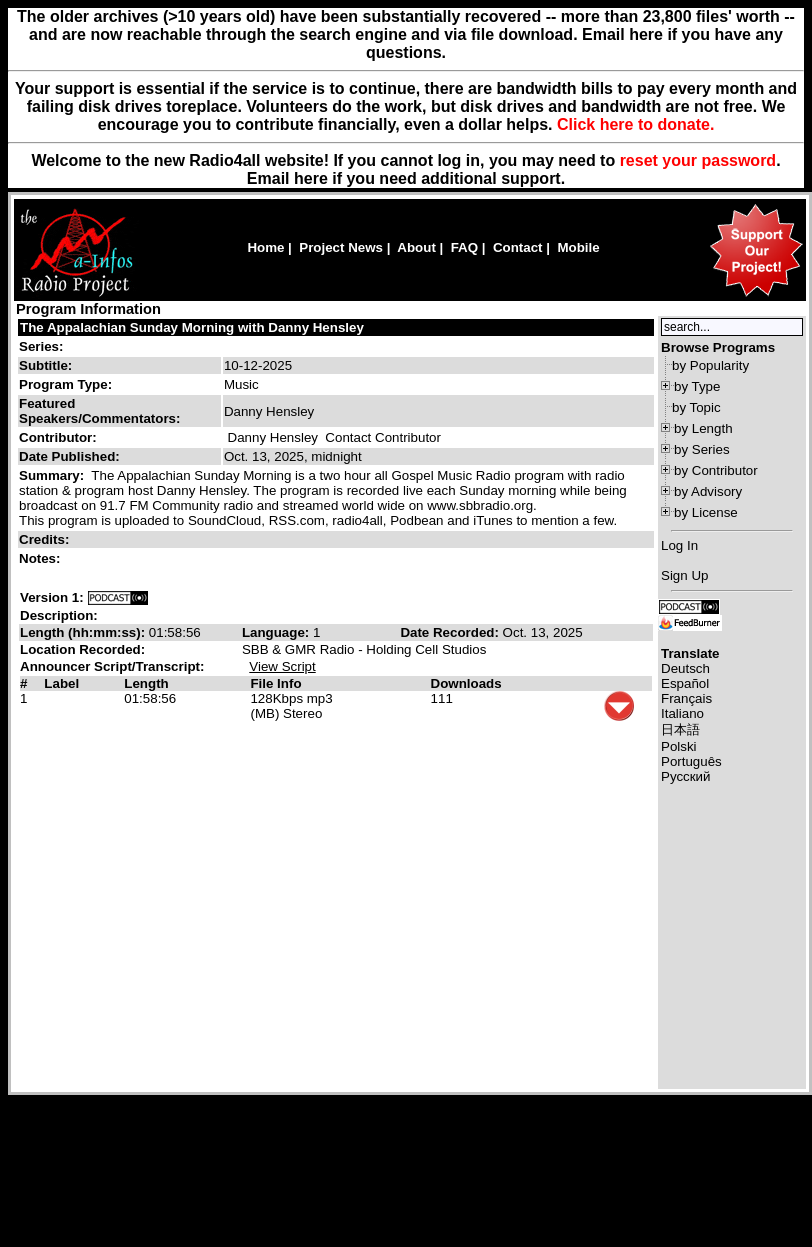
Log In (679, 545)
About (416, 247)
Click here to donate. (635, 124)
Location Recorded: (82, 649)
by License (706, 512)
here (311, 178)
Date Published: (69, 456)
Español (685, 683)
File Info (275, 683)
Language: (277, 632)
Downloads (466, 683)
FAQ (464, 247)
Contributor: (58, 437)
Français (686, 698)
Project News (341, 247)
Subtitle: (45, 365)
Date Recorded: (451, 632)
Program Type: (65, 384)
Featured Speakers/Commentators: (99, 411)
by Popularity (710, 365)
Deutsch (685, 668)
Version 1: (52, 597)
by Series (702, 449)
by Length (703, 428)
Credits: (46, 539)
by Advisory (708, 491)
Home (265, 247)
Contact (518, 247)
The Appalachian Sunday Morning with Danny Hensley (192, 327)
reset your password (698, 160)
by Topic (696, 407)
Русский (685, 776)
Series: (41, 346)
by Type (697, 386)
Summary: (53, 475)
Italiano (682, 713)
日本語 (680, 729)
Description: (59, 615)
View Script (282, 666)
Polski (679, 746)
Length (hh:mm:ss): (84, 632)
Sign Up (684, 575)
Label (61, 683)
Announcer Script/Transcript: (112, 666)
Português (691, 761)
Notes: (41, 558)
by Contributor (716, 470)
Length (146, 683)
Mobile (578, 247)
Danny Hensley (273, 437)
